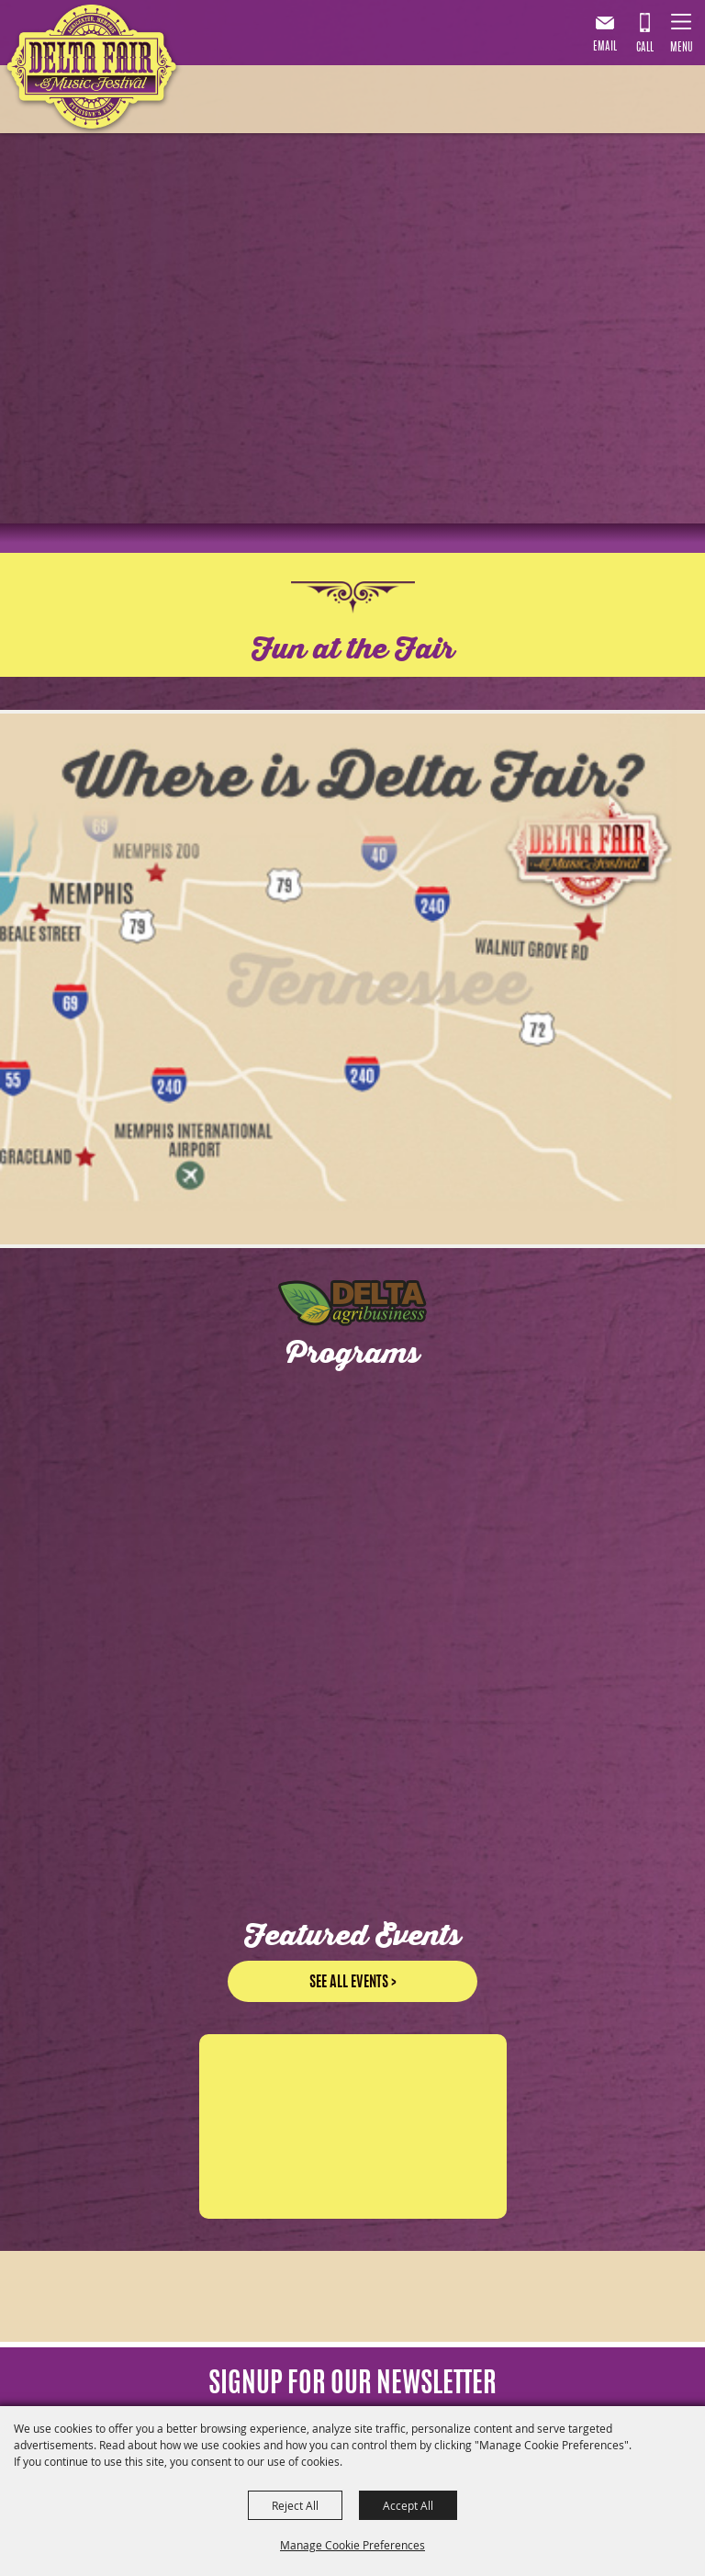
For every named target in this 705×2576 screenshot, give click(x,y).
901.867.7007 (644, 36)
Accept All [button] (408, 2505)
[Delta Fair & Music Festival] (92, 71)
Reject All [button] (295, 2505)
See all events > (353, 1966)
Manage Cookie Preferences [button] (352, 2544)
